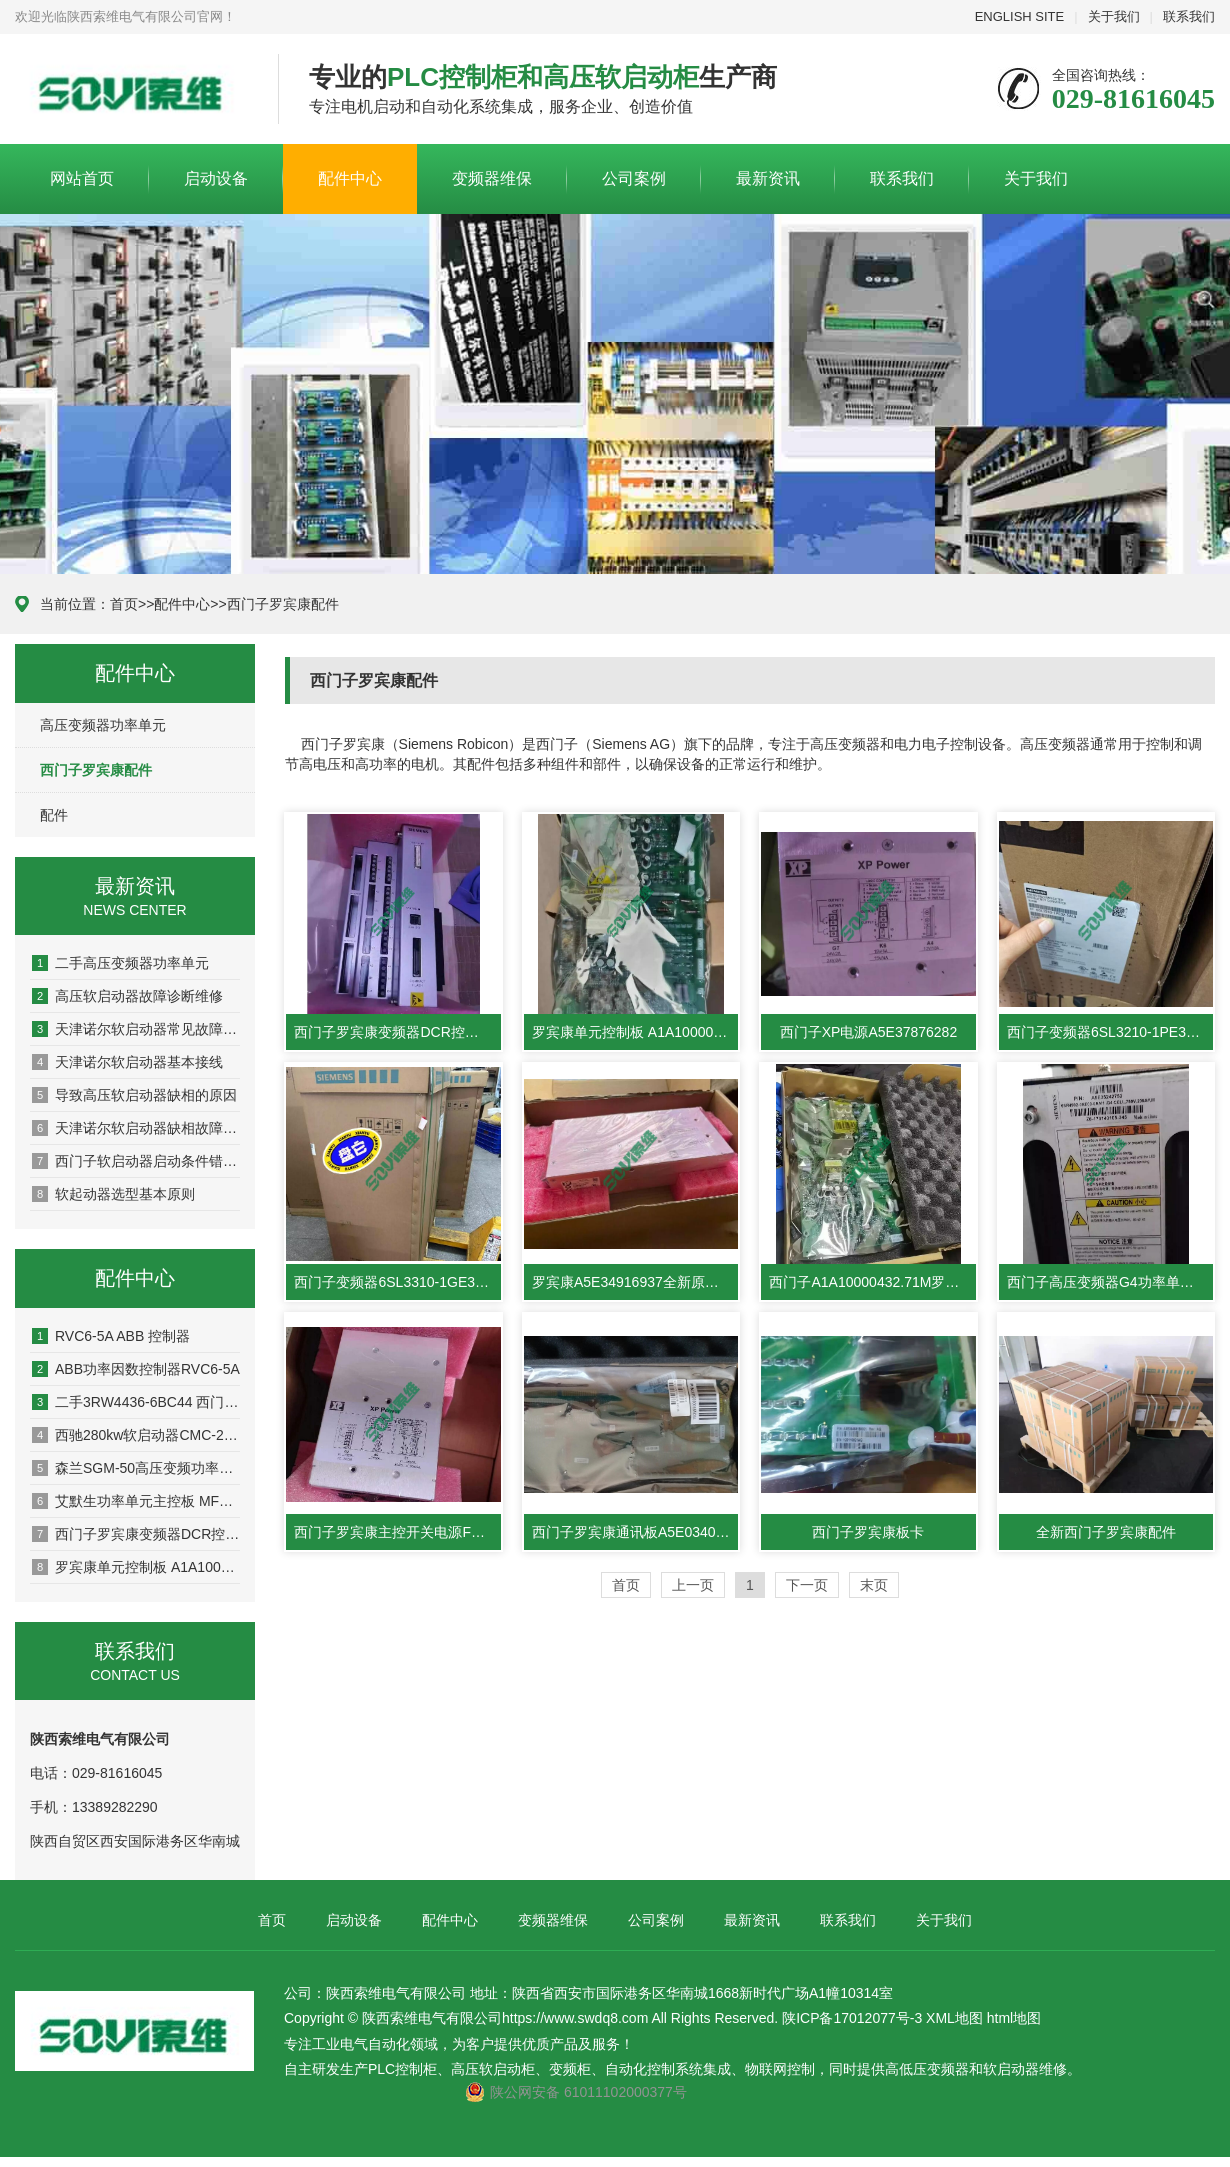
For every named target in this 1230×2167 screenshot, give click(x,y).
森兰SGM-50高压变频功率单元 (136, 1468)
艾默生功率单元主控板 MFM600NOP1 (136, 1501)
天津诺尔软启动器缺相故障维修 (136, 1128)
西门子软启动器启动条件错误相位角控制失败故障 (136, 1161)
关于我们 (1114, 16)
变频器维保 (492, 178)
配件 (54, 815)
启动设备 (216, 178)
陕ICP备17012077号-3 (852, 2018)
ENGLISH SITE (1020, 16)
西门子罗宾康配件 (283, 604)
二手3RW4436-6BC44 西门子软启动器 (136, 1402)
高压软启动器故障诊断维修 (127, 996)
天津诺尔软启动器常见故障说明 (136, 1029)
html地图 (1014, 2018)
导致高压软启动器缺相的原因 (134, 1095)
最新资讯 (768, 178)
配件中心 (350, 178)
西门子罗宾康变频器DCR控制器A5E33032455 (136, 1534)
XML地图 (954, 2018)
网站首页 (82, 178)
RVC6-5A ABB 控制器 (111, 1336)
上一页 (693, 1585)
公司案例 (634, 178)
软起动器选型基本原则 (113, 1194)
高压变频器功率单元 (103, 725)
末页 (874, 1585)
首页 (124, 604)
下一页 (807, 1585)
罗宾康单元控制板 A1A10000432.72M (136, 1567)
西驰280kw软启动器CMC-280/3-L (136, 1435)
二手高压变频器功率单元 (120, 963)
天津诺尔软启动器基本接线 (127, 1062)
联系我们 (1189, 16)
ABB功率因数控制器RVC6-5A (136, 1369)
